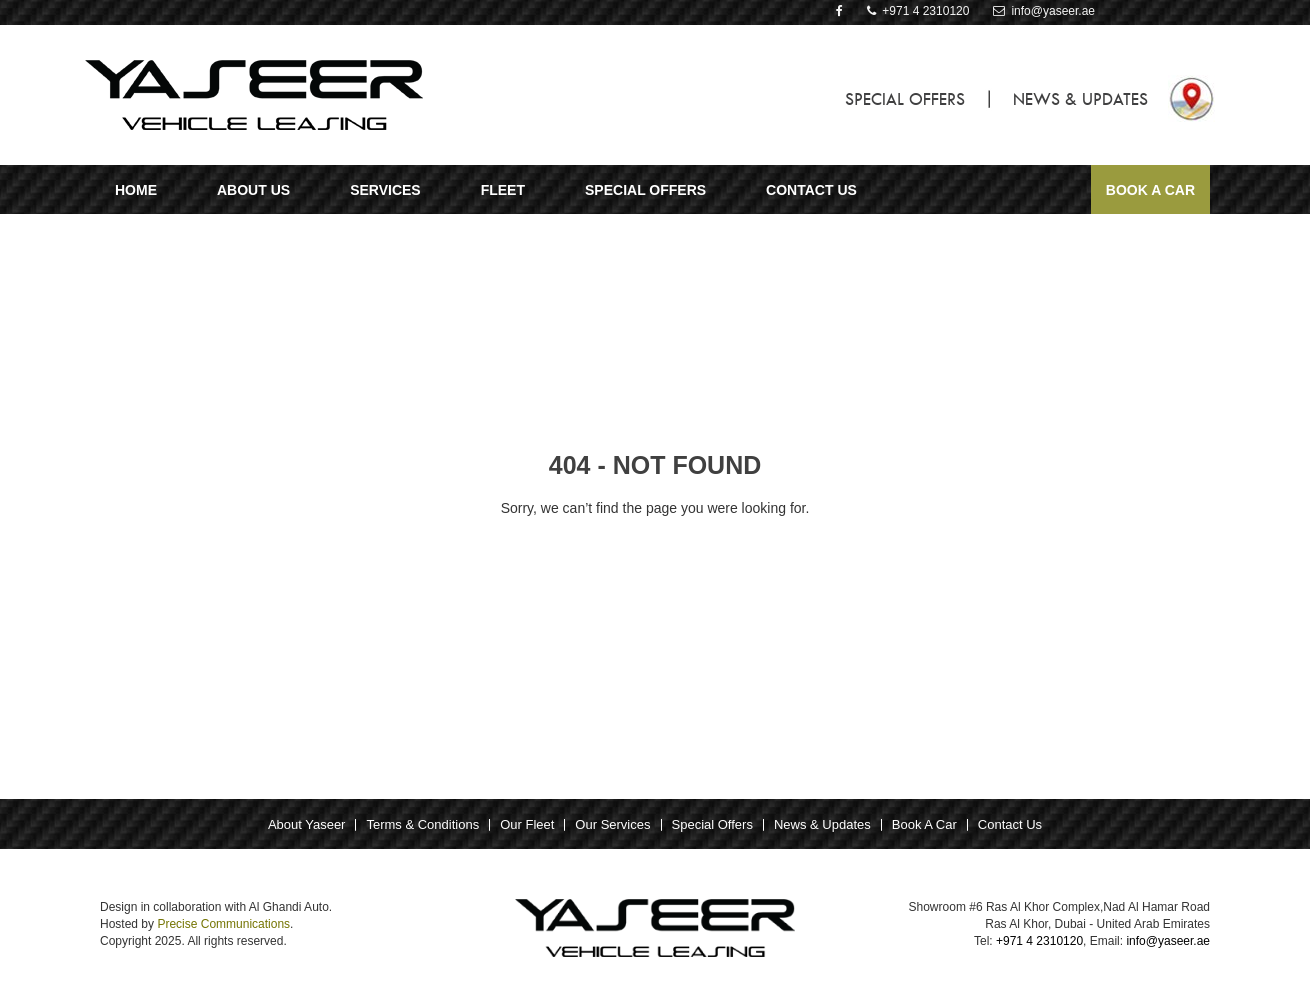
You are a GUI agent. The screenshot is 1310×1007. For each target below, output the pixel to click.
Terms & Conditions (422, 824)
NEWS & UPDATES (1080, 99)
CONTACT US (811, 190)
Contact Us (1010, 824)
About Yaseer (307, 824)
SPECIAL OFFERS (905, 99)
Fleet (503, 190)
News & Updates (822, 824)
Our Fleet (527, 824)
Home (136, 190)
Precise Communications (223, 924)
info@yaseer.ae (1044, 11)
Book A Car (1150, 190)
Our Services (612, 824)
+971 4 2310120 (918, 11)
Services (385, 190)
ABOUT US (253, 190)
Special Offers (712, 824)
